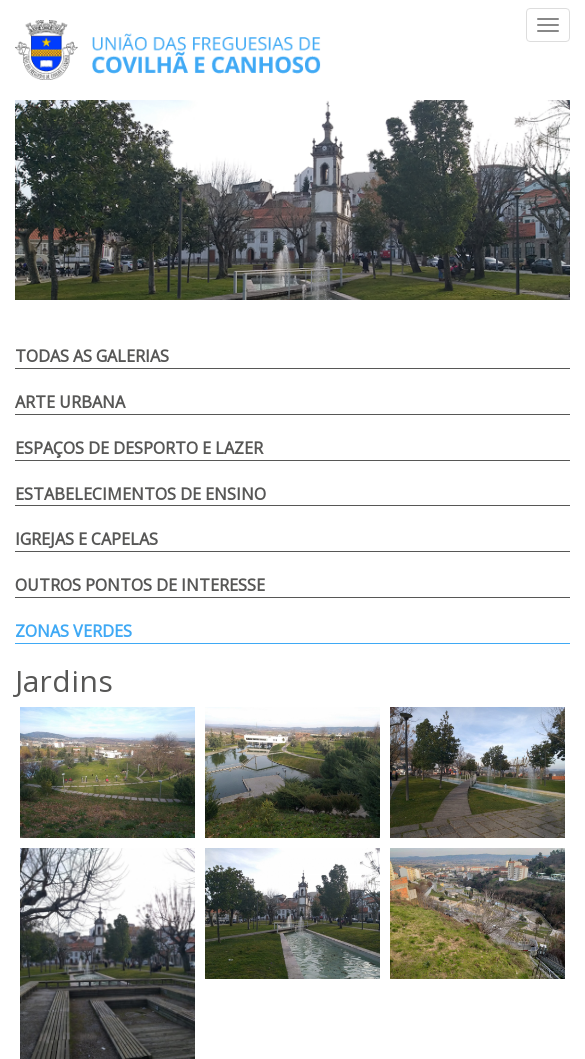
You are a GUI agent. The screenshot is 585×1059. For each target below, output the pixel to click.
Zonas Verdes (73, 631)
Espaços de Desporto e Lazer (139, 448)
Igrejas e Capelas (86, 539)
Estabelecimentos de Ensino (140, 494)
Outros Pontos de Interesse (140, 585)
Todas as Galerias (92, 356)
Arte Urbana (70, 402)
